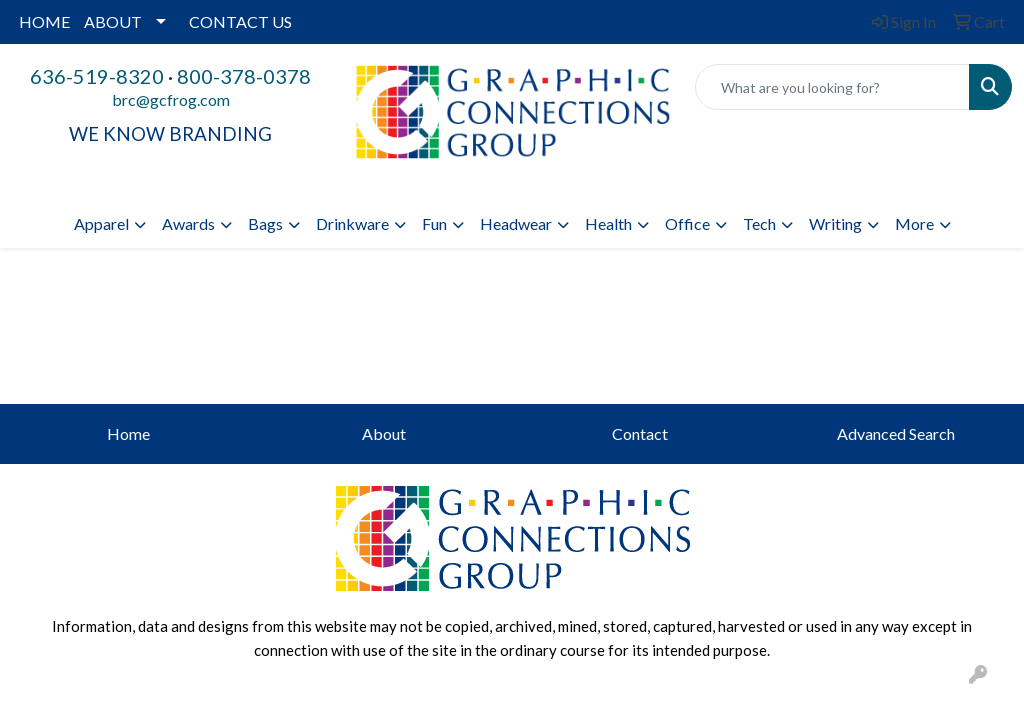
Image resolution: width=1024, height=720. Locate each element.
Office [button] (687, 223)
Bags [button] (265, 223)
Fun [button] (434, 223)
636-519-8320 (97, 76)
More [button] (914, 223)
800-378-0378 (244, 76)
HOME (44, 21)
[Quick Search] (832, 87)
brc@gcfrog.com (171, 99)
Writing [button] (835, 223)
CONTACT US (240, 21)
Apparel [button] (101, 223)
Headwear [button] (516, 223)
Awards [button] (188, 223)
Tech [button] (759, 223)
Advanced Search (896, 433)
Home (128, 433)
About (384, 433)
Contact (640, 433)
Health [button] (608, 223)
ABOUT (113, 21)
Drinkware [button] (352, 223)
